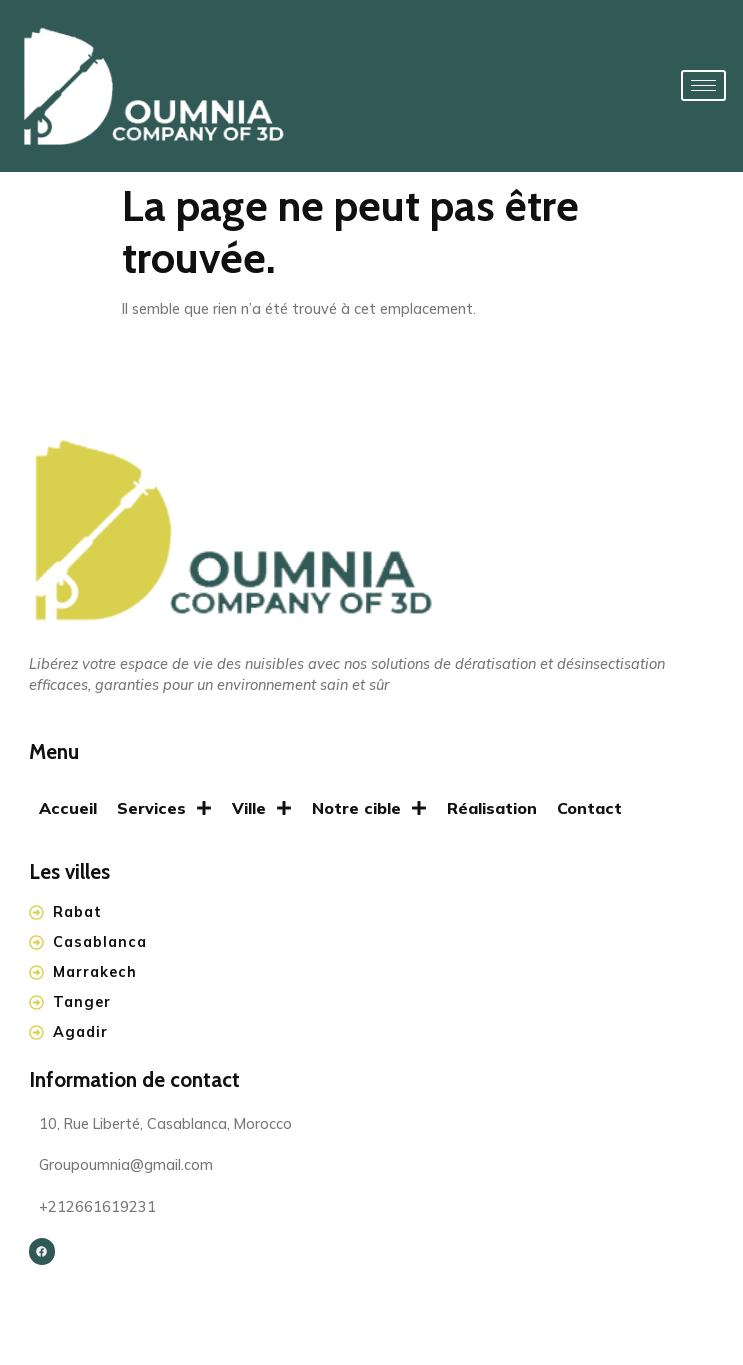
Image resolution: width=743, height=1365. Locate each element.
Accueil (68, 808)
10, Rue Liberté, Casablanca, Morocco (165, 1124)
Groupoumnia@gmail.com (126, 1165)
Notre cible (369, 808)
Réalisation (492, 808)
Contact (589, 808)
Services (164, 808)
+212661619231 (97, 1207)
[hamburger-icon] (703, 85)
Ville (262, 808)
